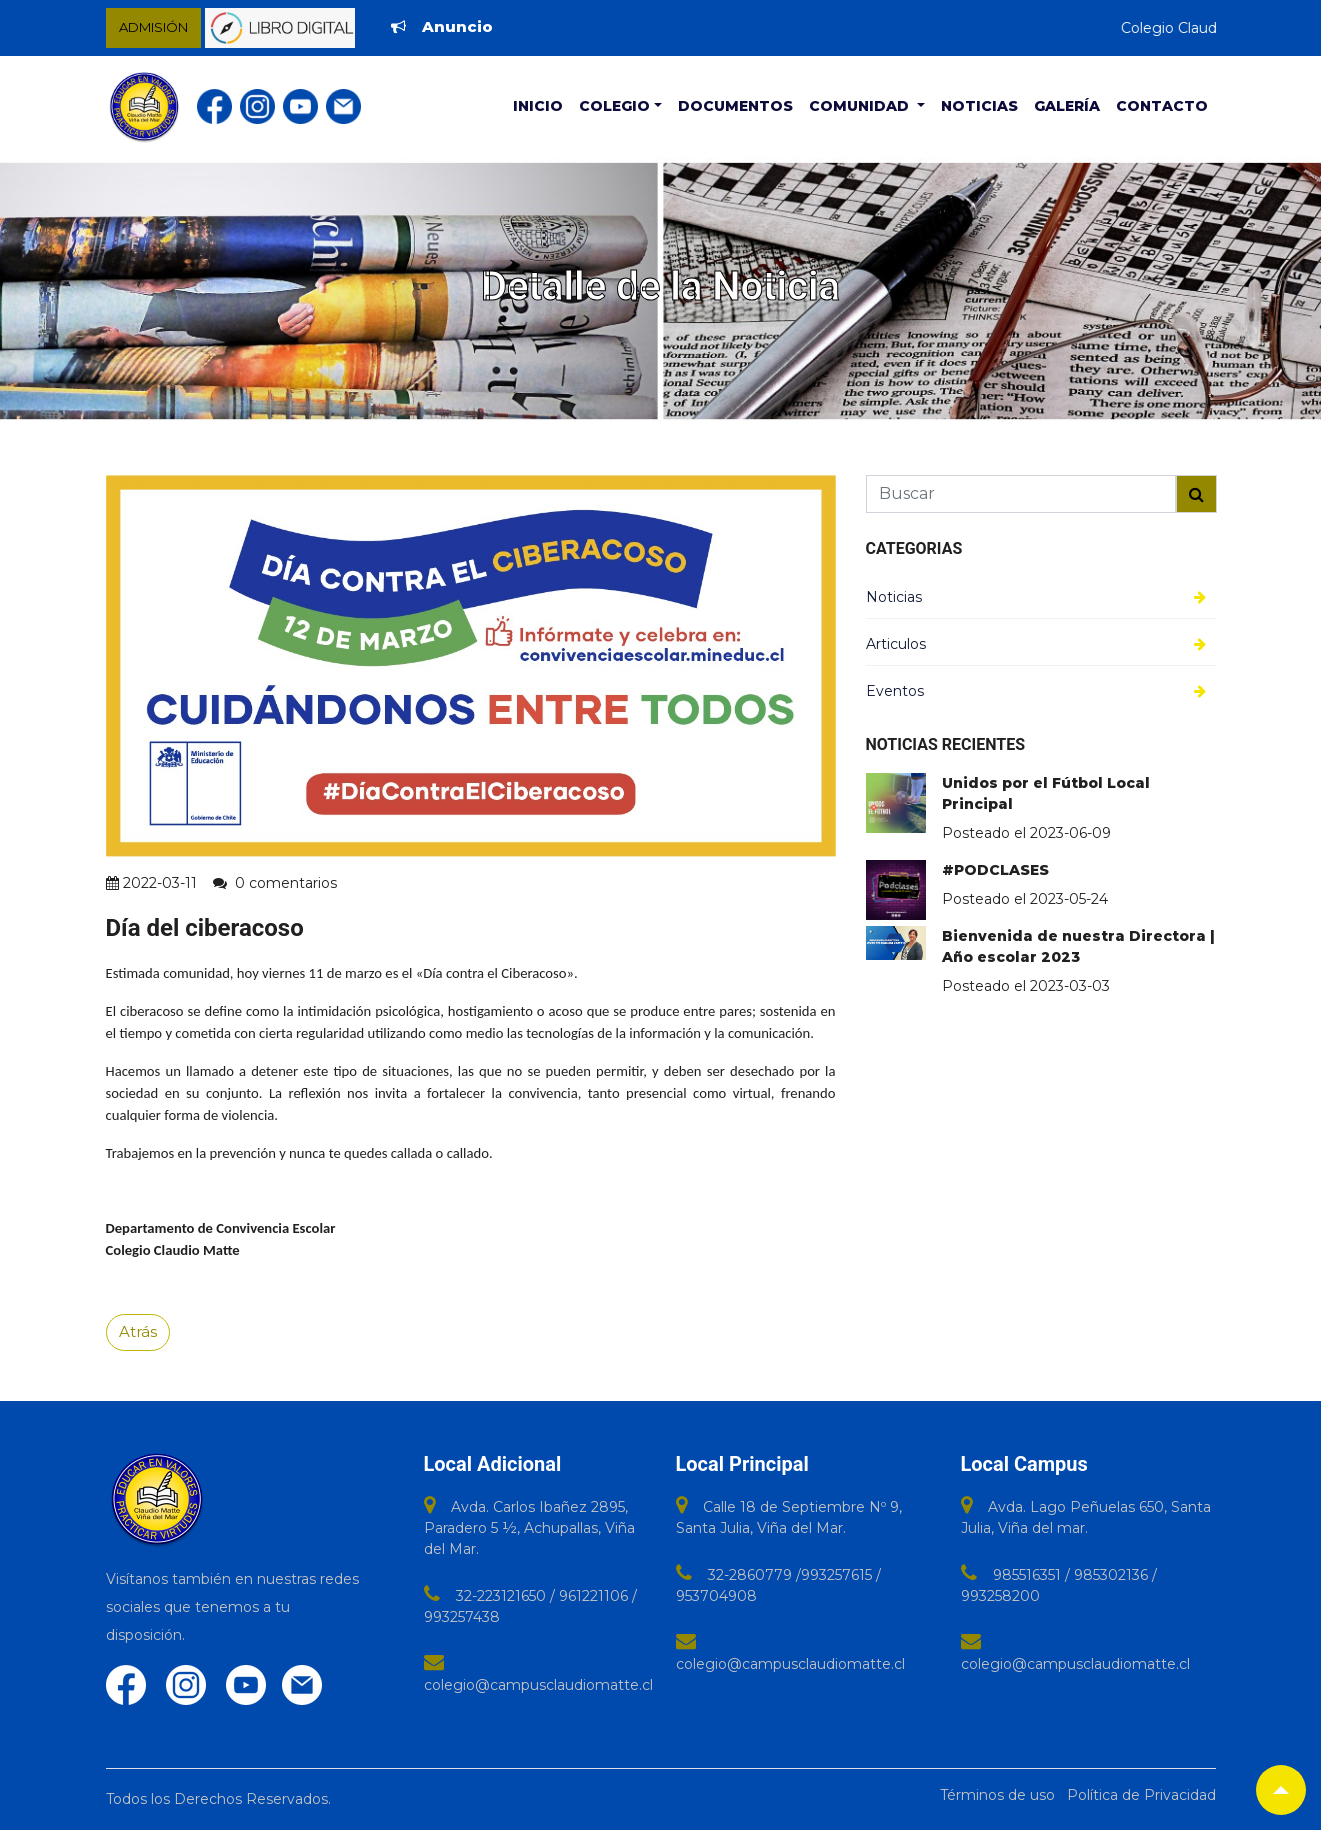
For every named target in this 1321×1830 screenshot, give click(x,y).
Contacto (1162, 106)
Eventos (895, 691)
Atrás (138, 1331)
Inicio (538, 106)
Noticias (979, 106)
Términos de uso (997, 1795)
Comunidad (861, 106)
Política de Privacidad (1141, 1795)
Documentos (735, 106)
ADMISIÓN (153, 27)
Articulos (896, 644)
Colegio (614, 106)
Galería (1067, 106)
